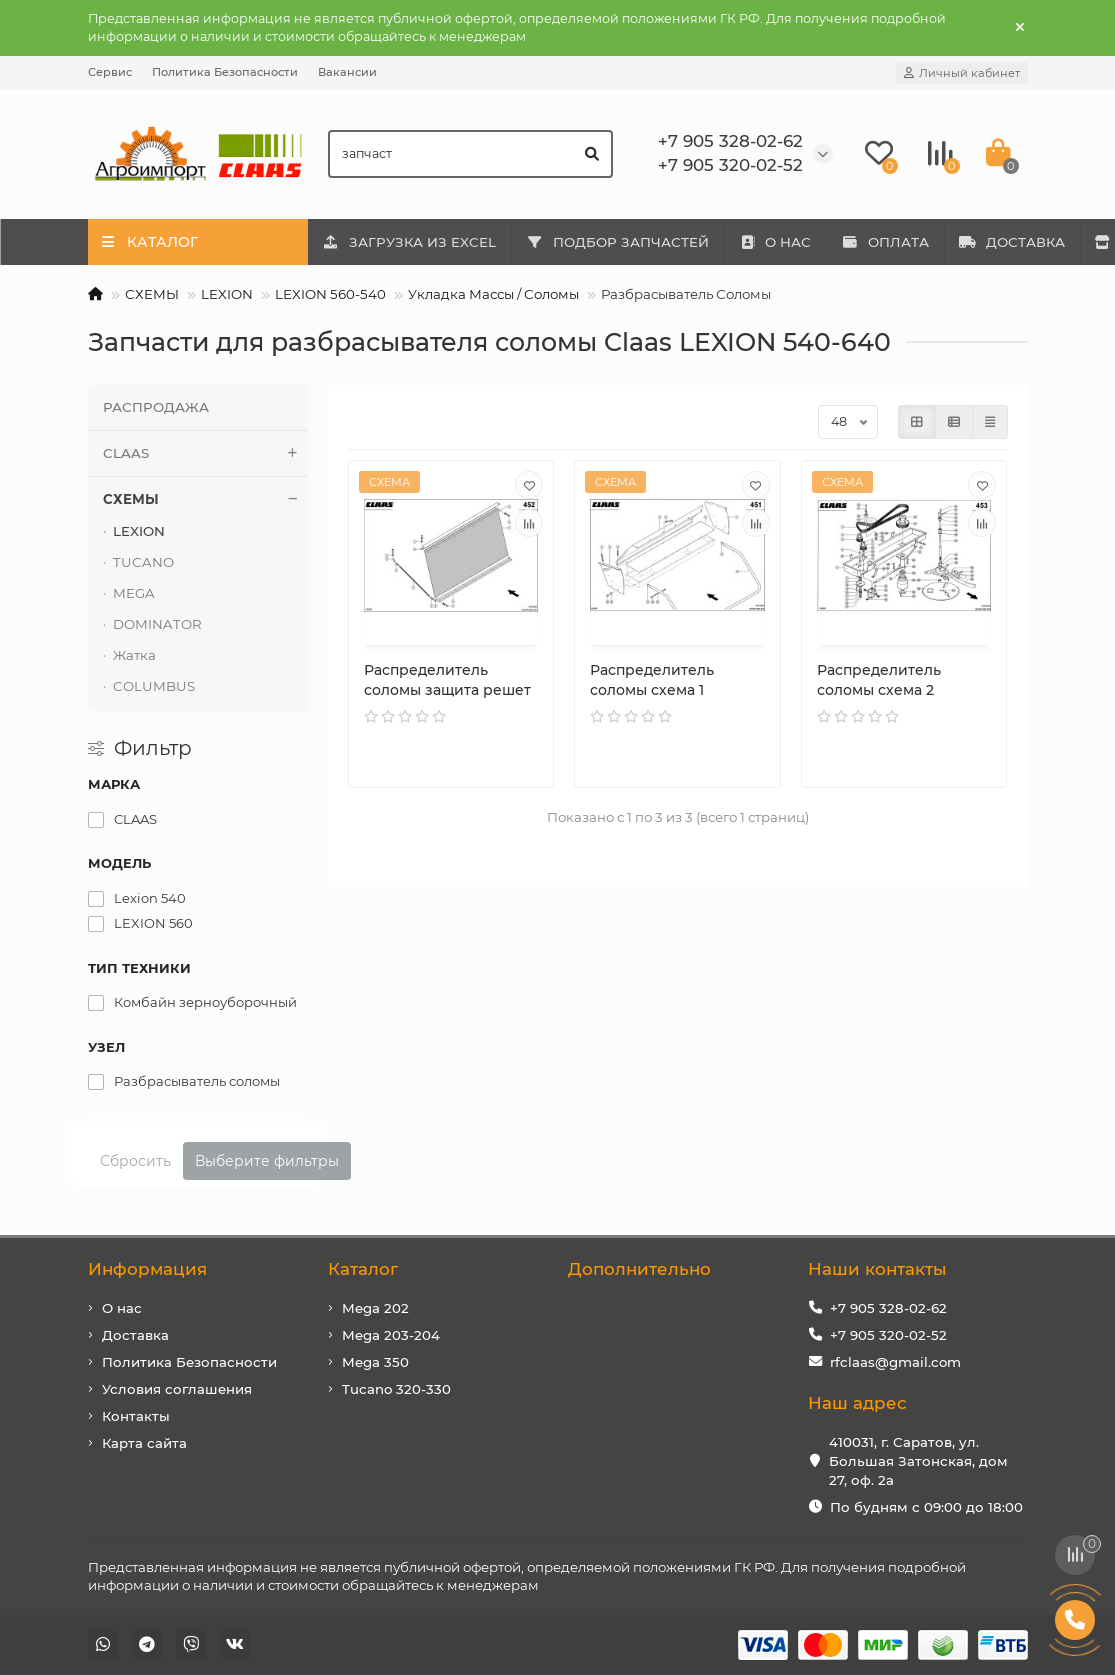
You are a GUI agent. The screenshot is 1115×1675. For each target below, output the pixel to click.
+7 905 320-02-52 (888, 1335)
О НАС (796, 242)
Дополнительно (639, 1269)
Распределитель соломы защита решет (447, 680)
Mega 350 (375, 1362)
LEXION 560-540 (330, 294)
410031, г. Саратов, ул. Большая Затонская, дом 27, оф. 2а (918, 1461)
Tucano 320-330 (396, 1389)
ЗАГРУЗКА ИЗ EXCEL (414, 242)
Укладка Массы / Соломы (493, 294)
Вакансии (347, 72)
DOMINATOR (157, 624)
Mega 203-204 (391, 1335)
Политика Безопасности (225, 72)
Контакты (136, 1416)
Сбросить (135, 1161)
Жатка (134, 655)
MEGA (134, 593)
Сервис (110, 72)
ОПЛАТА (915, 242)
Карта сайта (144, 1443)
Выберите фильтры (267, 1161)
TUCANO (143, 562)
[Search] (470, 154)
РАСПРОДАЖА (156, 407)
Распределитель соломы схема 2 (879, 680)
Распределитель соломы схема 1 (652, 680)
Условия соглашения (177, 1389)
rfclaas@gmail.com (895, 1362)
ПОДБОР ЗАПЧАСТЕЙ (630, 242)
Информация (147, 1269)
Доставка (135, 1335)
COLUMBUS (154, 686)
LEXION (227, 294)
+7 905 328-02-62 (888, 1308)
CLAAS (205, 453)
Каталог (363, 1269)
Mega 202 (375, 1308)
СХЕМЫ (152, 294)
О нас (122, 1308)
